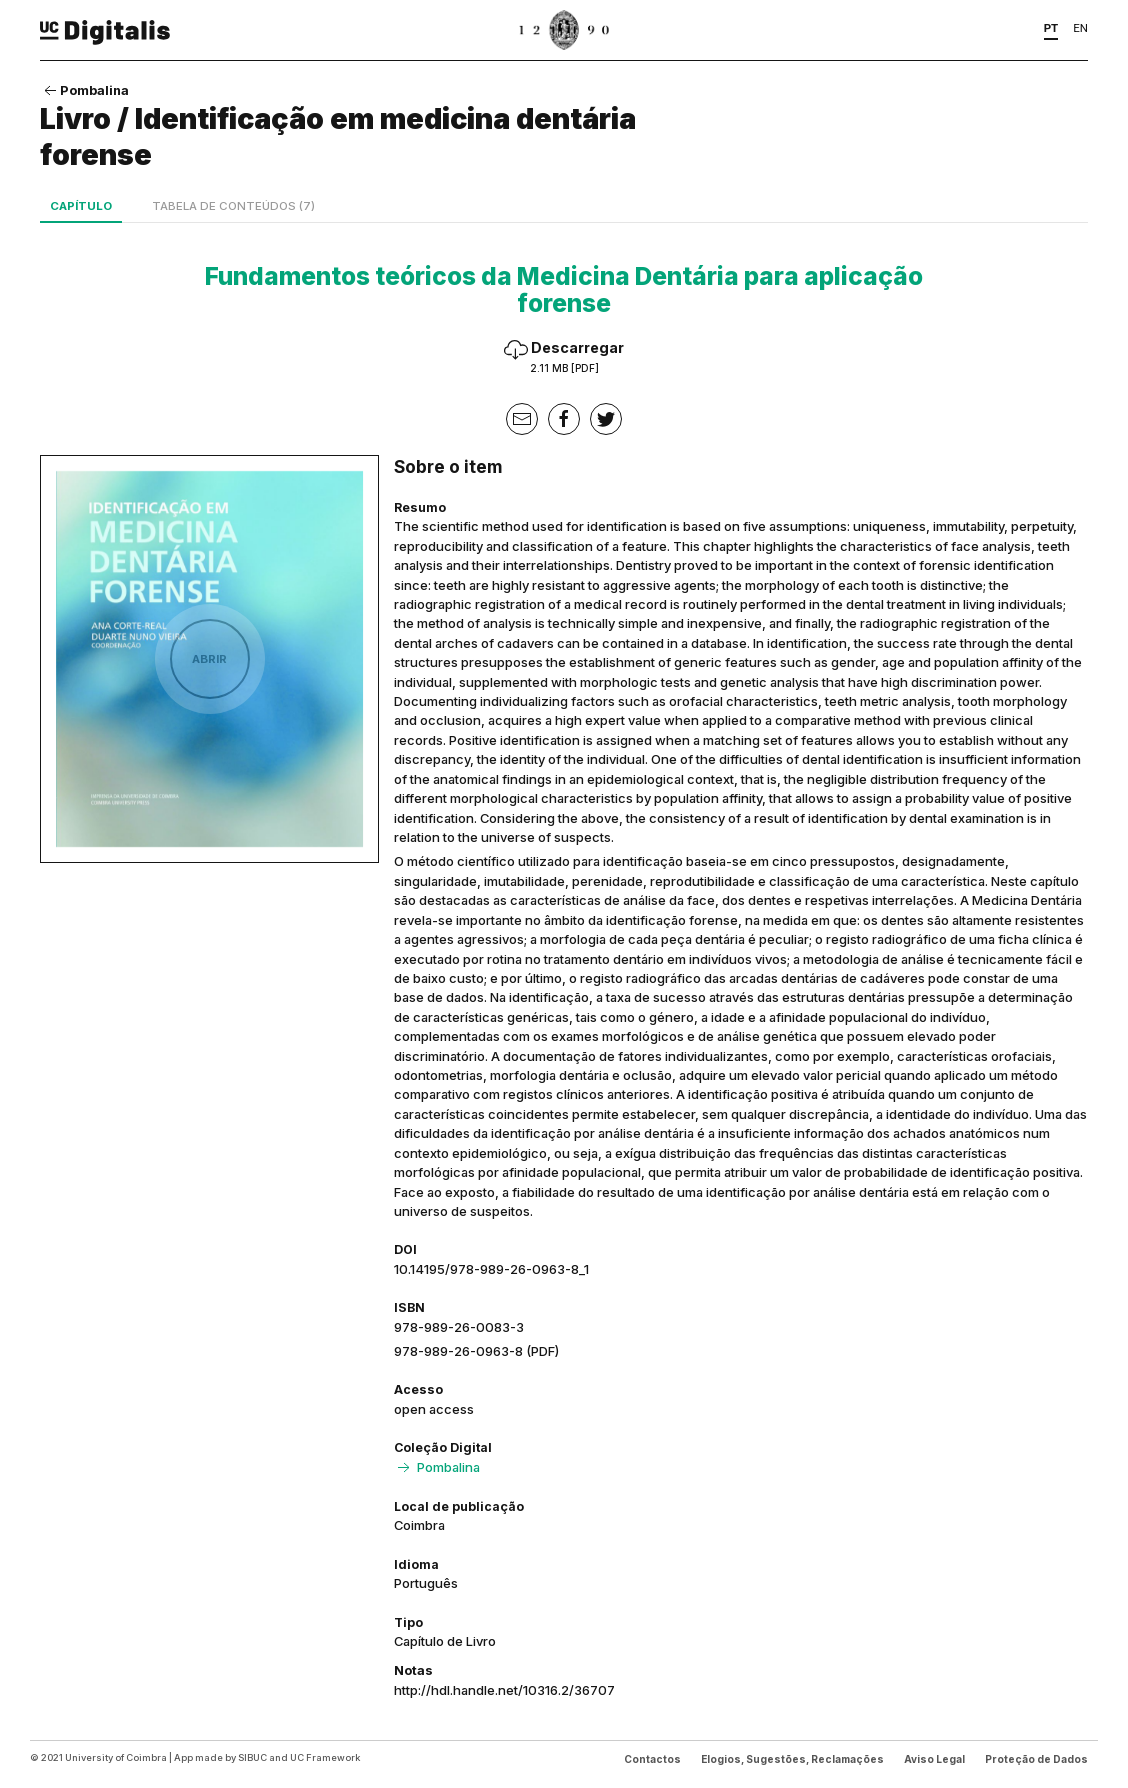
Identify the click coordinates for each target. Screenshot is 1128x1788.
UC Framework (325, 1757)
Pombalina (84, 90)
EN (1080, 28)
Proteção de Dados (1036, 1759)
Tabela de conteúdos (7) (233, 206)
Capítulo (81, 206)
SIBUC (252, 1757)
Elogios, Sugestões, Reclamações (792, 1759)
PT (1051, 28)
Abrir (209, 659)
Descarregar (564, 356)
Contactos (652, 1759)
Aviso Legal (934, 1759)
